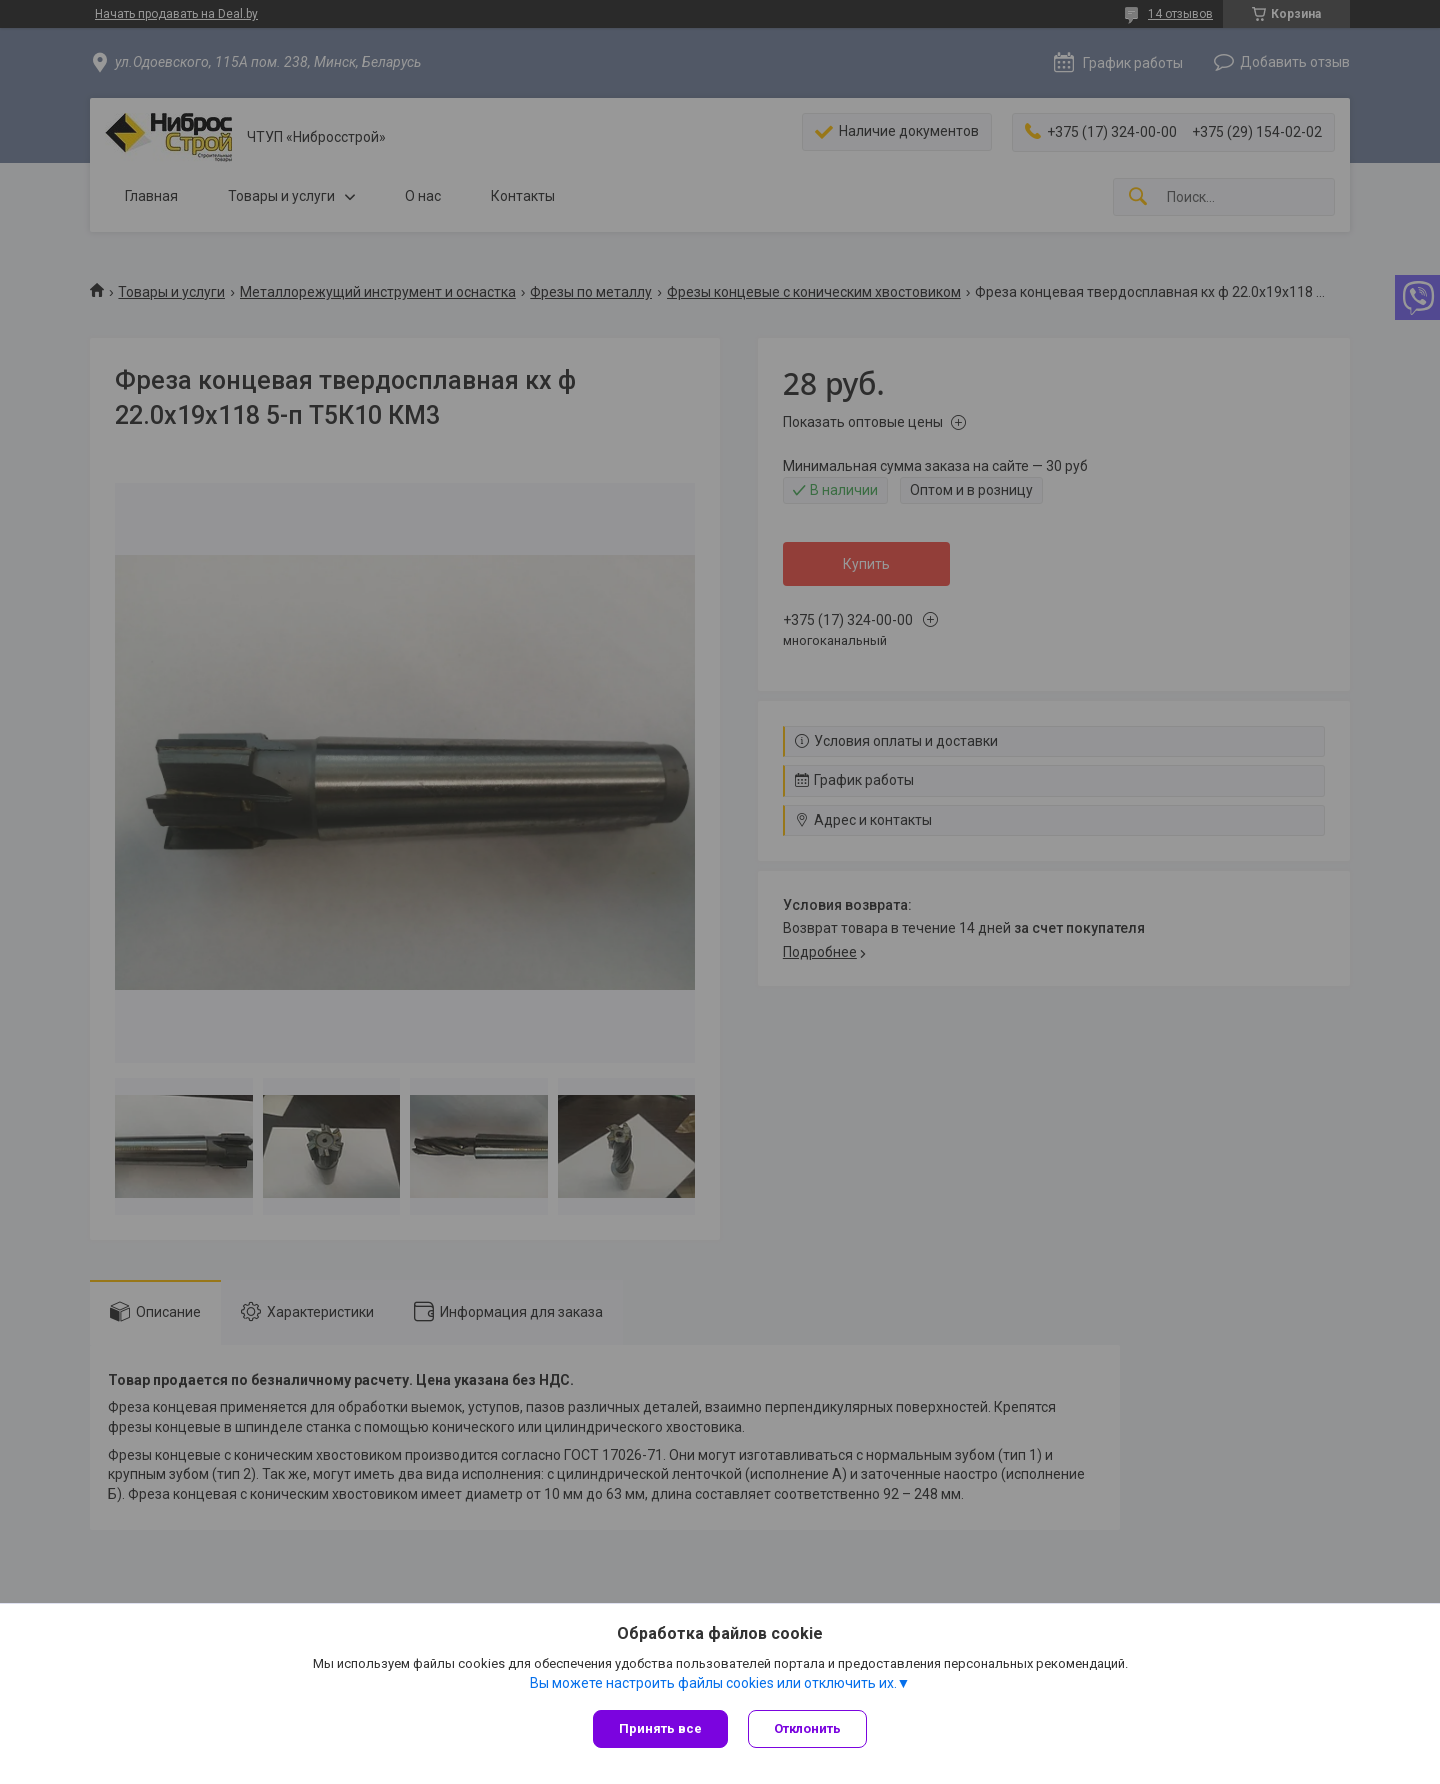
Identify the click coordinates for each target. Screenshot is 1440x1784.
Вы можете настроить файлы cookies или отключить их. (713, 1683)
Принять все (660, 1728)
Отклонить (807, 1728)
